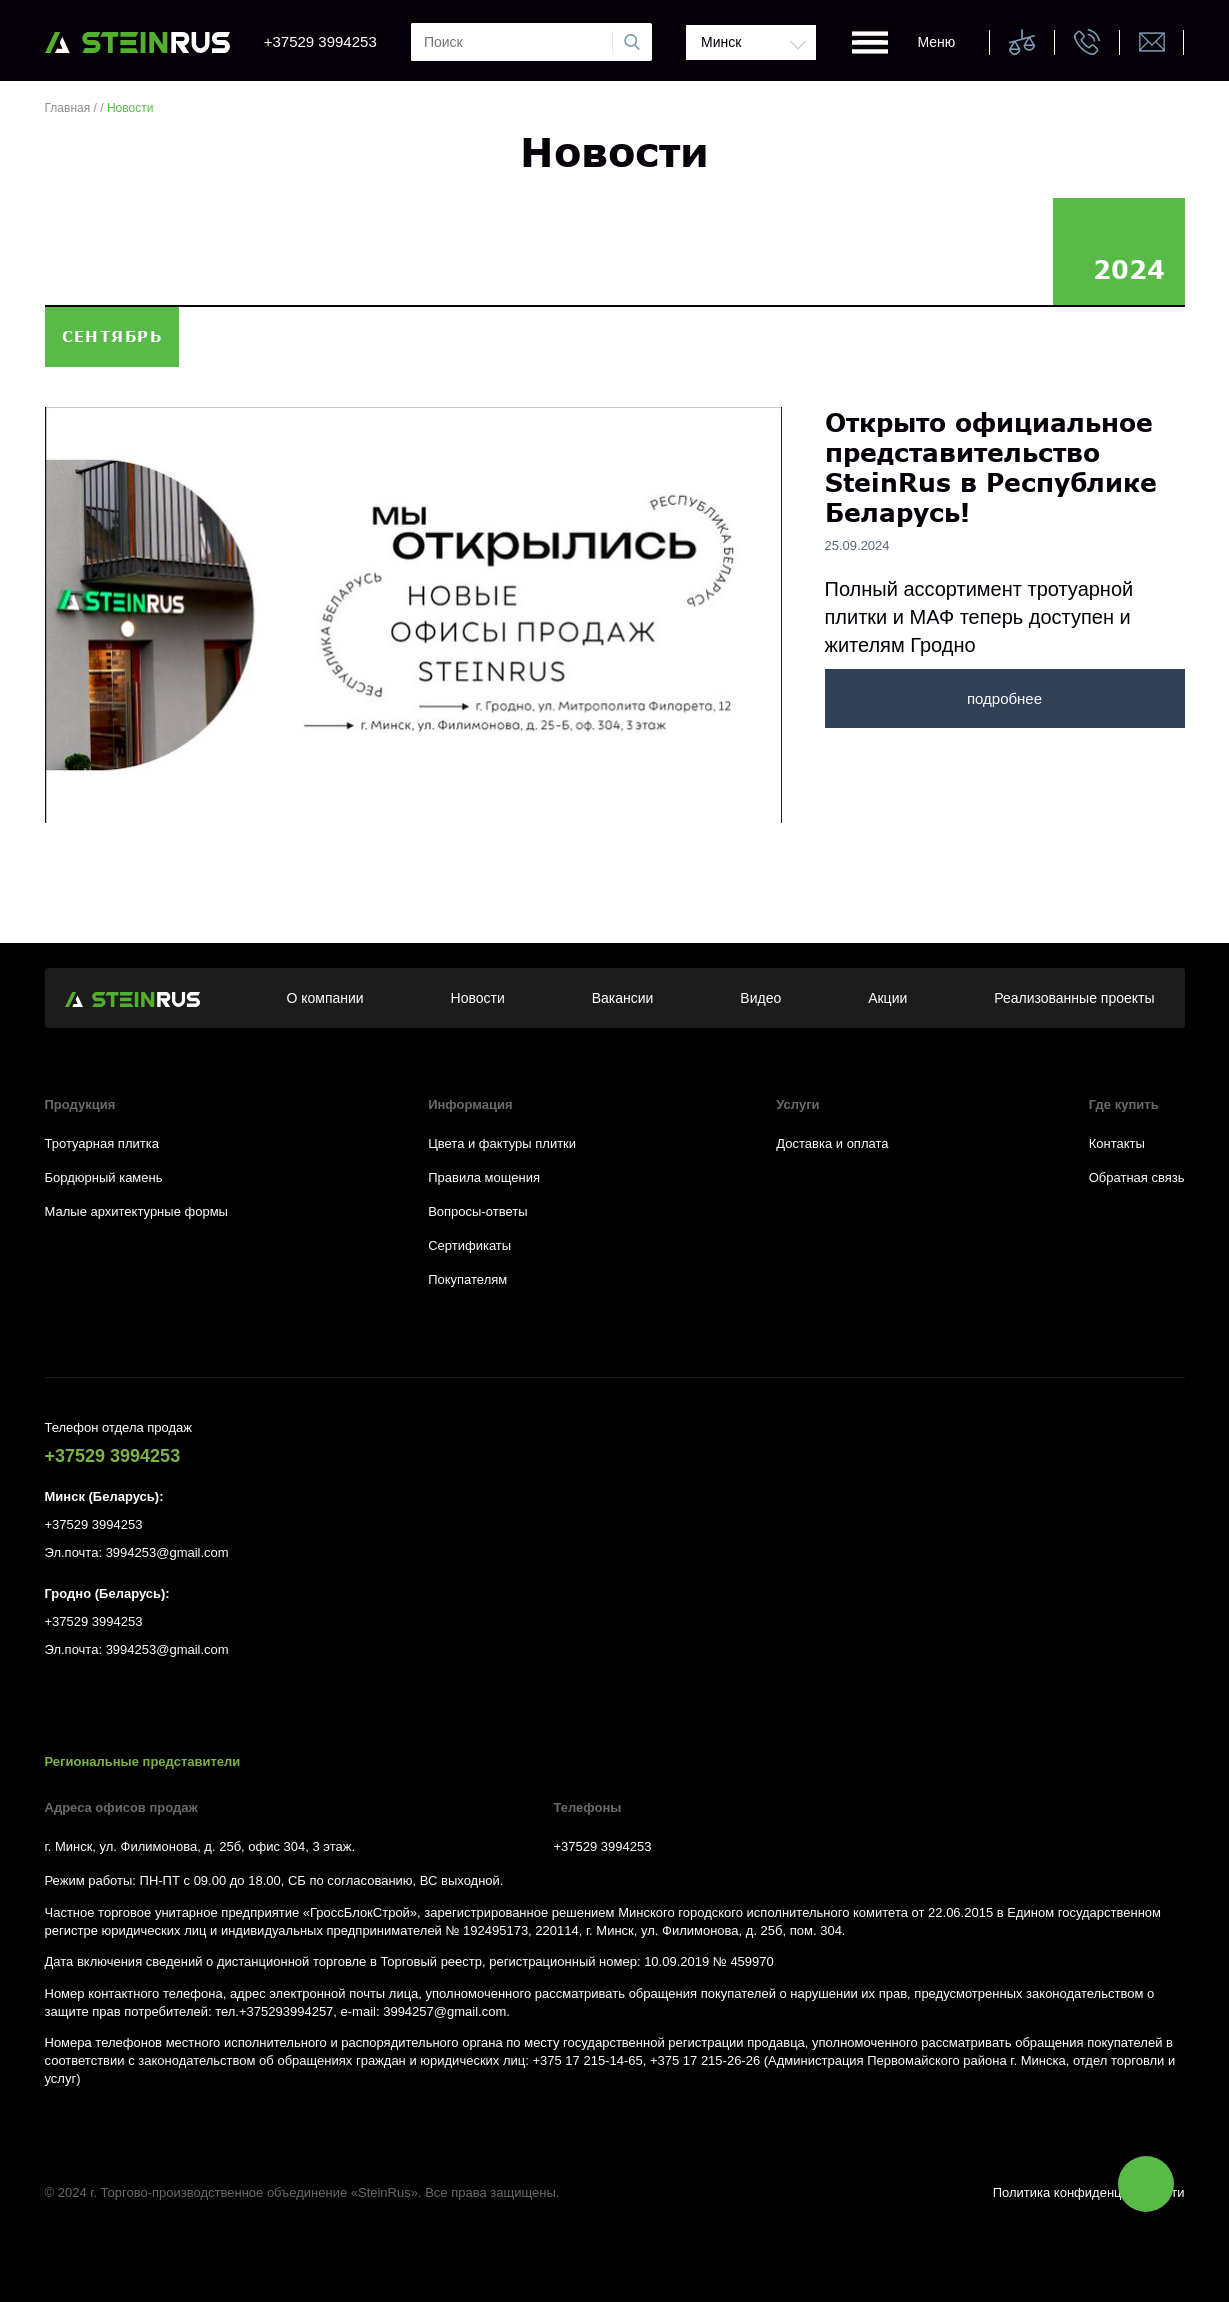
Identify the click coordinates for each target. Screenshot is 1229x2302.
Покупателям (467, 1279)
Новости (478, 998)
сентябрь (112, 336)
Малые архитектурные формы (136, 1211)
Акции (887, 998)
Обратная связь (1137, 1177)
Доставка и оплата (832, 1143)
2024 (1129, 269)
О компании (324, 998)
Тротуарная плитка (102, 1143)
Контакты (1117, 1143)
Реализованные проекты (1074, 998)
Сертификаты (469, 1245)
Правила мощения (484, 1177)
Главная (68, 108)
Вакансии (623, 998)
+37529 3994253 (320, 41)
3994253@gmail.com (167, 1552)
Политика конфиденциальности (1089, 2192)
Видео (760, 998)
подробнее (1004, 698)
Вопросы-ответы (477, 1211)
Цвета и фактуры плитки (502, 1143)
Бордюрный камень (104, 1177)
